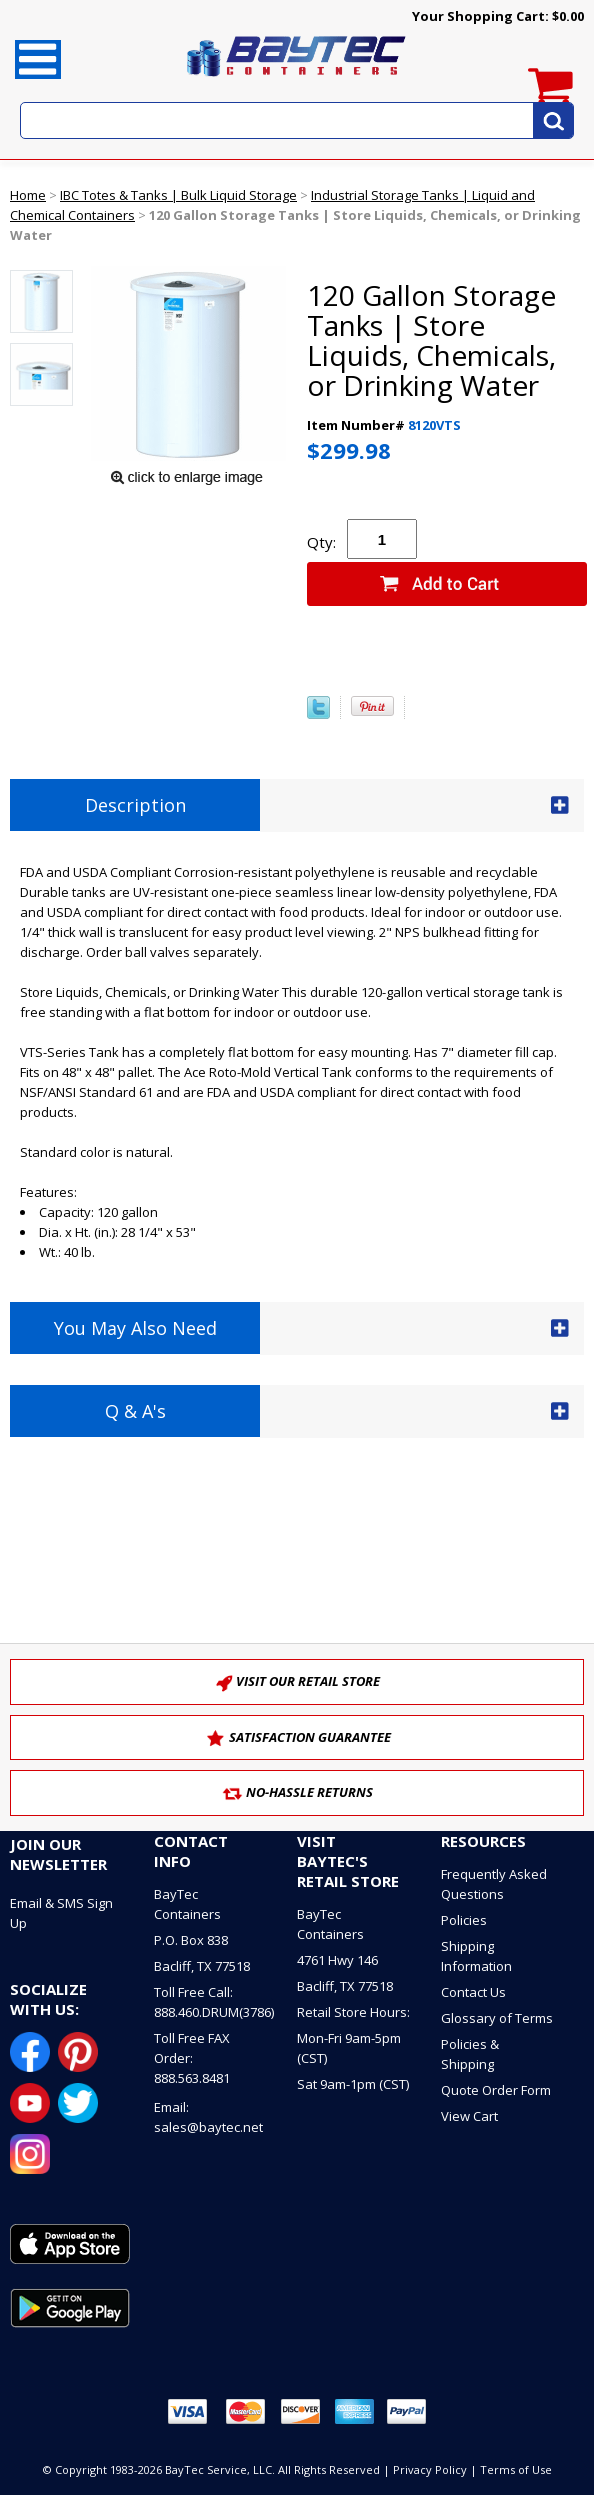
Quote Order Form (496, 2090)
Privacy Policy (430, 2469)
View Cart (469, 2116)
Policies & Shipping (470, 2054)
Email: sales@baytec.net (208, 2117)
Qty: (321, 542)
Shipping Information (476, 1956)
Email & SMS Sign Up (61, 1913)
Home (28, 195)
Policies (464, 1920)
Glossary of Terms (497, 2018)
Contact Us (473, 1992)
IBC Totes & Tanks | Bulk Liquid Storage (178, 195)
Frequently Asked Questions (494, 1884)
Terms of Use (516, 2469)
